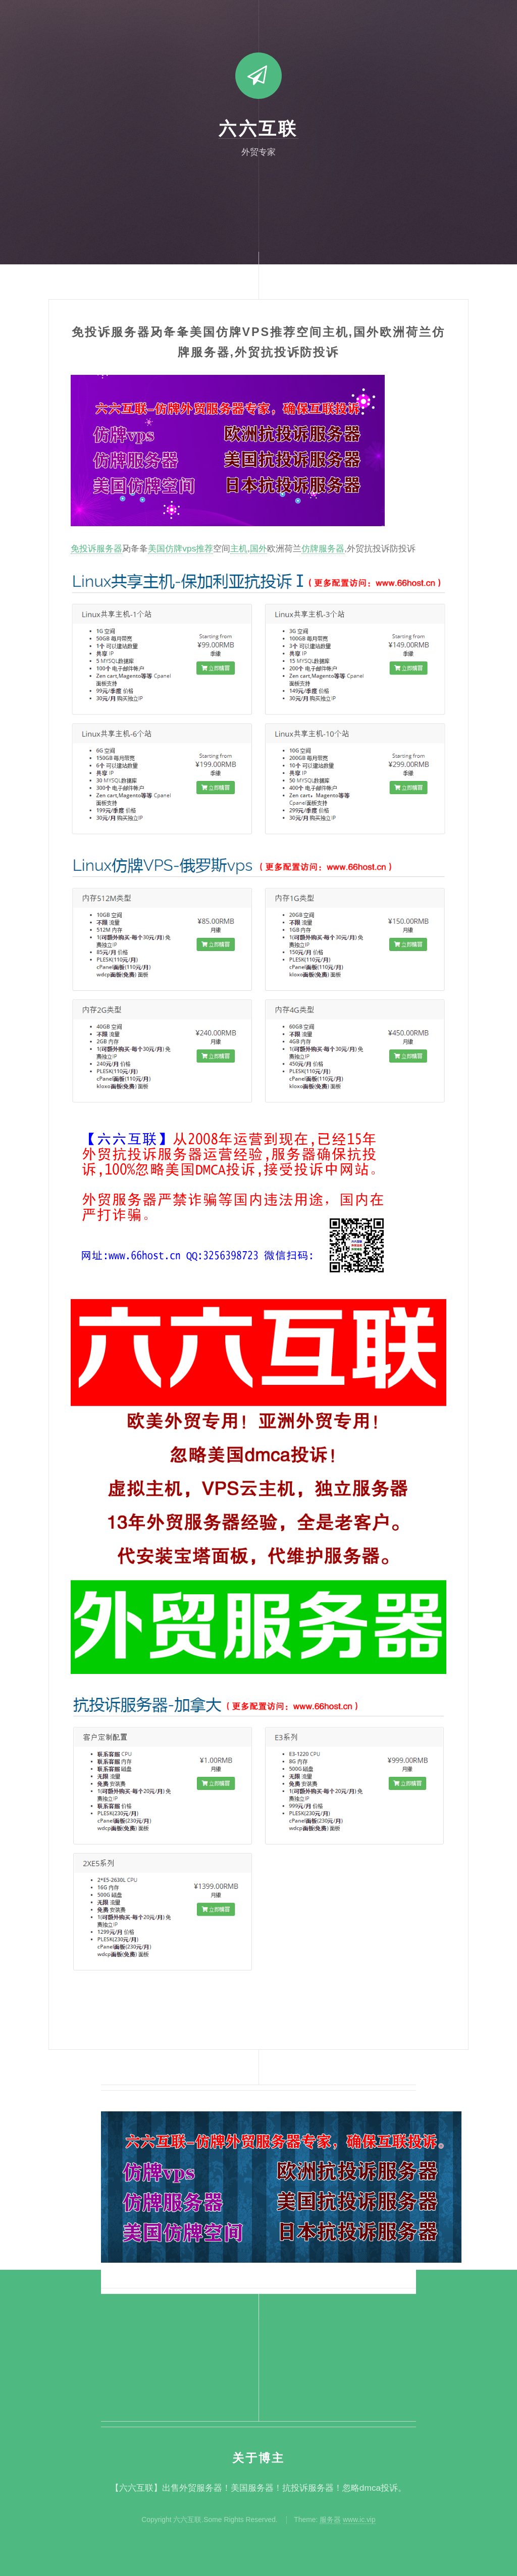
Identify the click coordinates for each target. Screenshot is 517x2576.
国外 (258, 548)
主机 (238, 548)
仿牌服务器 (322, 548)
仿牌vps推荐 (189, 548)
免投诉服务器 (96, 548)
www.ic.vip (359, 2519)
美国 (156, 548)
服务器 (330, 2519)
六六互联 (258, 128)
